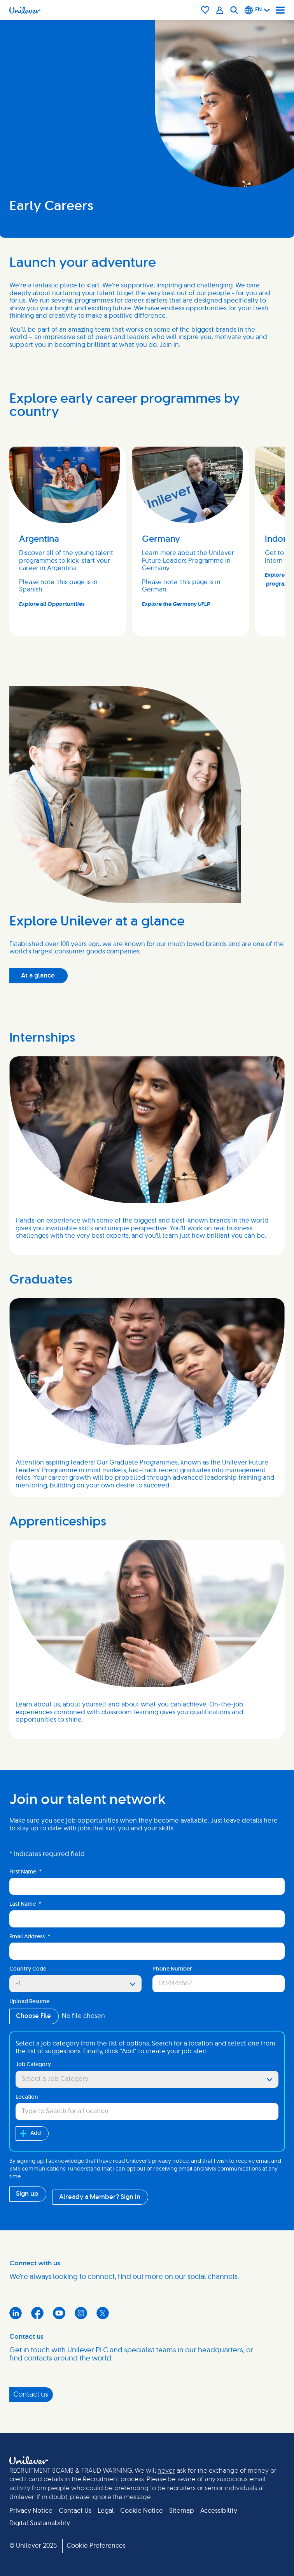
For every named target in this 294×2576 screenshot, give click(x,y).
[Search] (234, 10)
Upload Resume (29, 2001)
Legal (106, 2511)
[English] (257, 10)
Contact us (30, 2394)
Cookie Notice (141, 2511)
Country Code (27, 1969)
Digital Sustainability (39, 2523)
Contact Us (75, 2511)
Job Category (33, 2064)
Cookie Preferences (96, 2546)
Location (27, 2097)
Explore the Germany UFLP (176, 604)
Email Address (29, 1937)
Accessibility (218, 2511)
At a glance (38, 975)
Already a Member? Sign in (99, 2197)
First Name (25, 1872)
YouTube (59, 2313)
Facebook (37, 2313)
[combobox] (147, 2111)
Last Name (25, 1904)
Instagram (81, 2313)
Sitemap (181, 2511)
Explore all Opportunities (51, 604)
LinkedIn (15, 2313)
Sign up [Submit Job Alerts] (27, 2194)
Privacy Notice (30, 2511)
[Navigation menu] (280, 10)
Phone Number (172, 1969)
